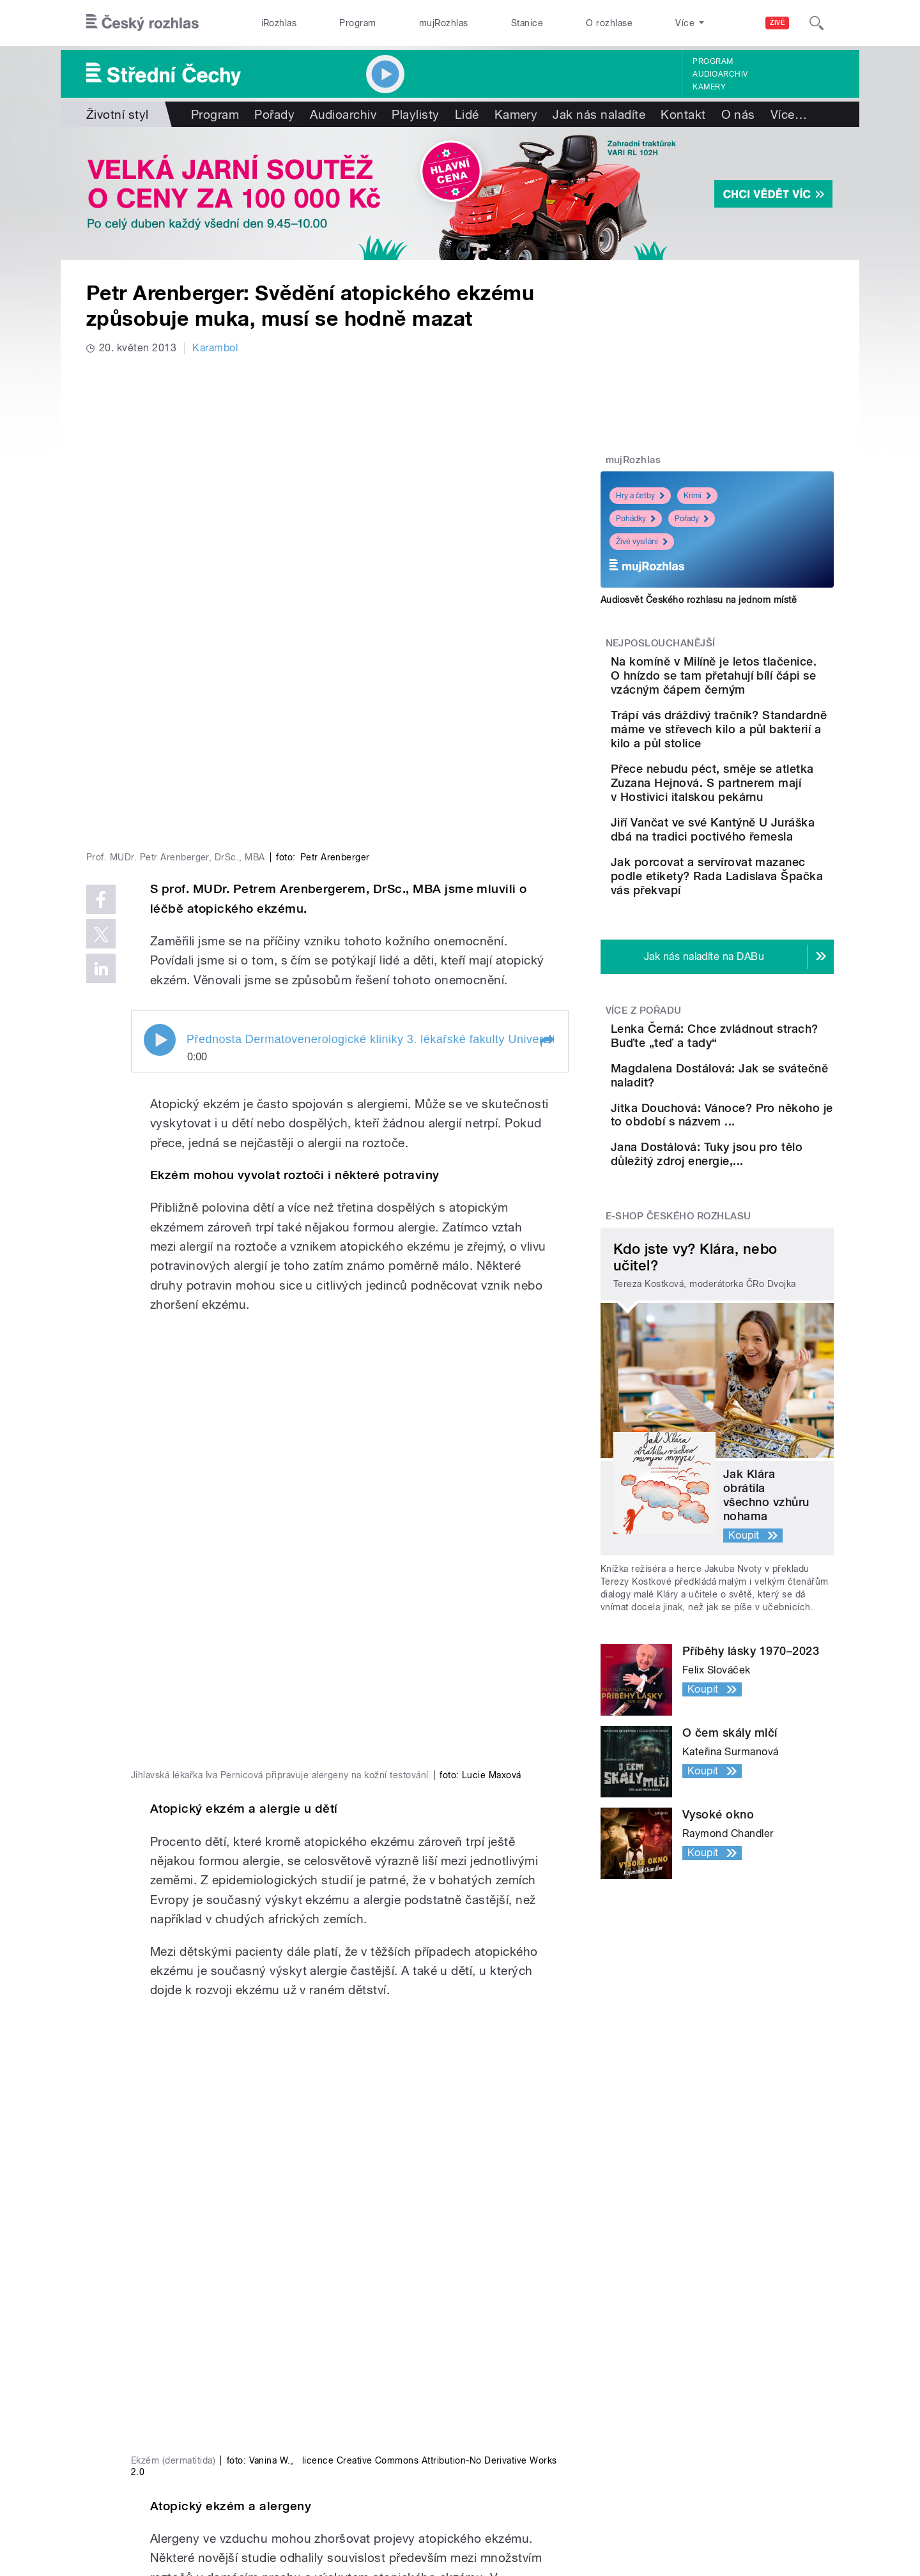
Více (788, 114)
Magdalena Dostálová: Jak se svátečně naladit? (756, 1182)
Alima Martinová (201, 2237)
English (793, 2510)
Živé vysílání (642, 541)
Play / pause (160, 829)
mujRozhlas (443, 23)
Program (357, 23)
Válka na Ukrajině (152, 2362)
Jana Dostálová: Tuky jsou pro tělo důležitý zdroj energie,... (754, 1304)
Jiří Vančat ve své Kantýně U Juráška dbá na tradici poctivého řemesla (754, 892)
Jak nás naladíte (599, 114)
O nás (738, 114)
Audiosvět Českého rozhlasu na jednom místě (699, 600)
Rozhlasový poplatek (509, 2458)
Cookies (603, 2510)
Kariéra (476, 2420)
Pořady (274, 114)
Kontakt (683, 114)
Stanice (527, 23)
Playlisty (415, 114)
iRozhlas (279, 23)
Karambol (215, 348)
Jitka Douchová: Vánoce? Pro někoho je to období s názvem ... (753, 1247)
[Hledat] (816, 23)
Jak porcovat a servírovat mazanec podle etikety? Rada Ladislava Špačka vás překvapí (753, 957)
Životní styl (117, 114)
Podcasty (308, 2401)
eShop (127, 2420)
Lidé (467, 114)
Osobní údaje (661, 2510)
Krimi (697, 495)
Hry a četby (640, 495)
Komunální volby (151, 2381)
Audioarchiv (720, 74)
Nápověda (484, 2381)
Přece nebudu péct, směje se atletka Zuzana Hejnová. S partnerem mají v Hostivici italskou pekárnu (757, 825)
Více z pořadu (644, 1098)
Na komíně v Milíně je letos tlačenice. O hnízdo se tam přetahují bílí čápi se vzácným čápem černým (756, 682)
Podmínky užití (733, 2510)
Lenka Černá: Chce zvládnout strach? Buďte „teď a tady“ (750, 1131)
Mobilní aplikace (324, 2420)
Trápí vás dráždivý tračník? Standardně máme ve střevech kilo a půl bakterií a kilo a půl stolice (756, 750)
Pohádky (636, 518)
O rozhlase (609, 23)
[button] (546, 830)
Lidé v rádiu (487, 2401)
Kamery (709, 86)
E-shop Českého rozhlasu (678, 1378)
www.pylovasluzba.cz (237, 2205)
